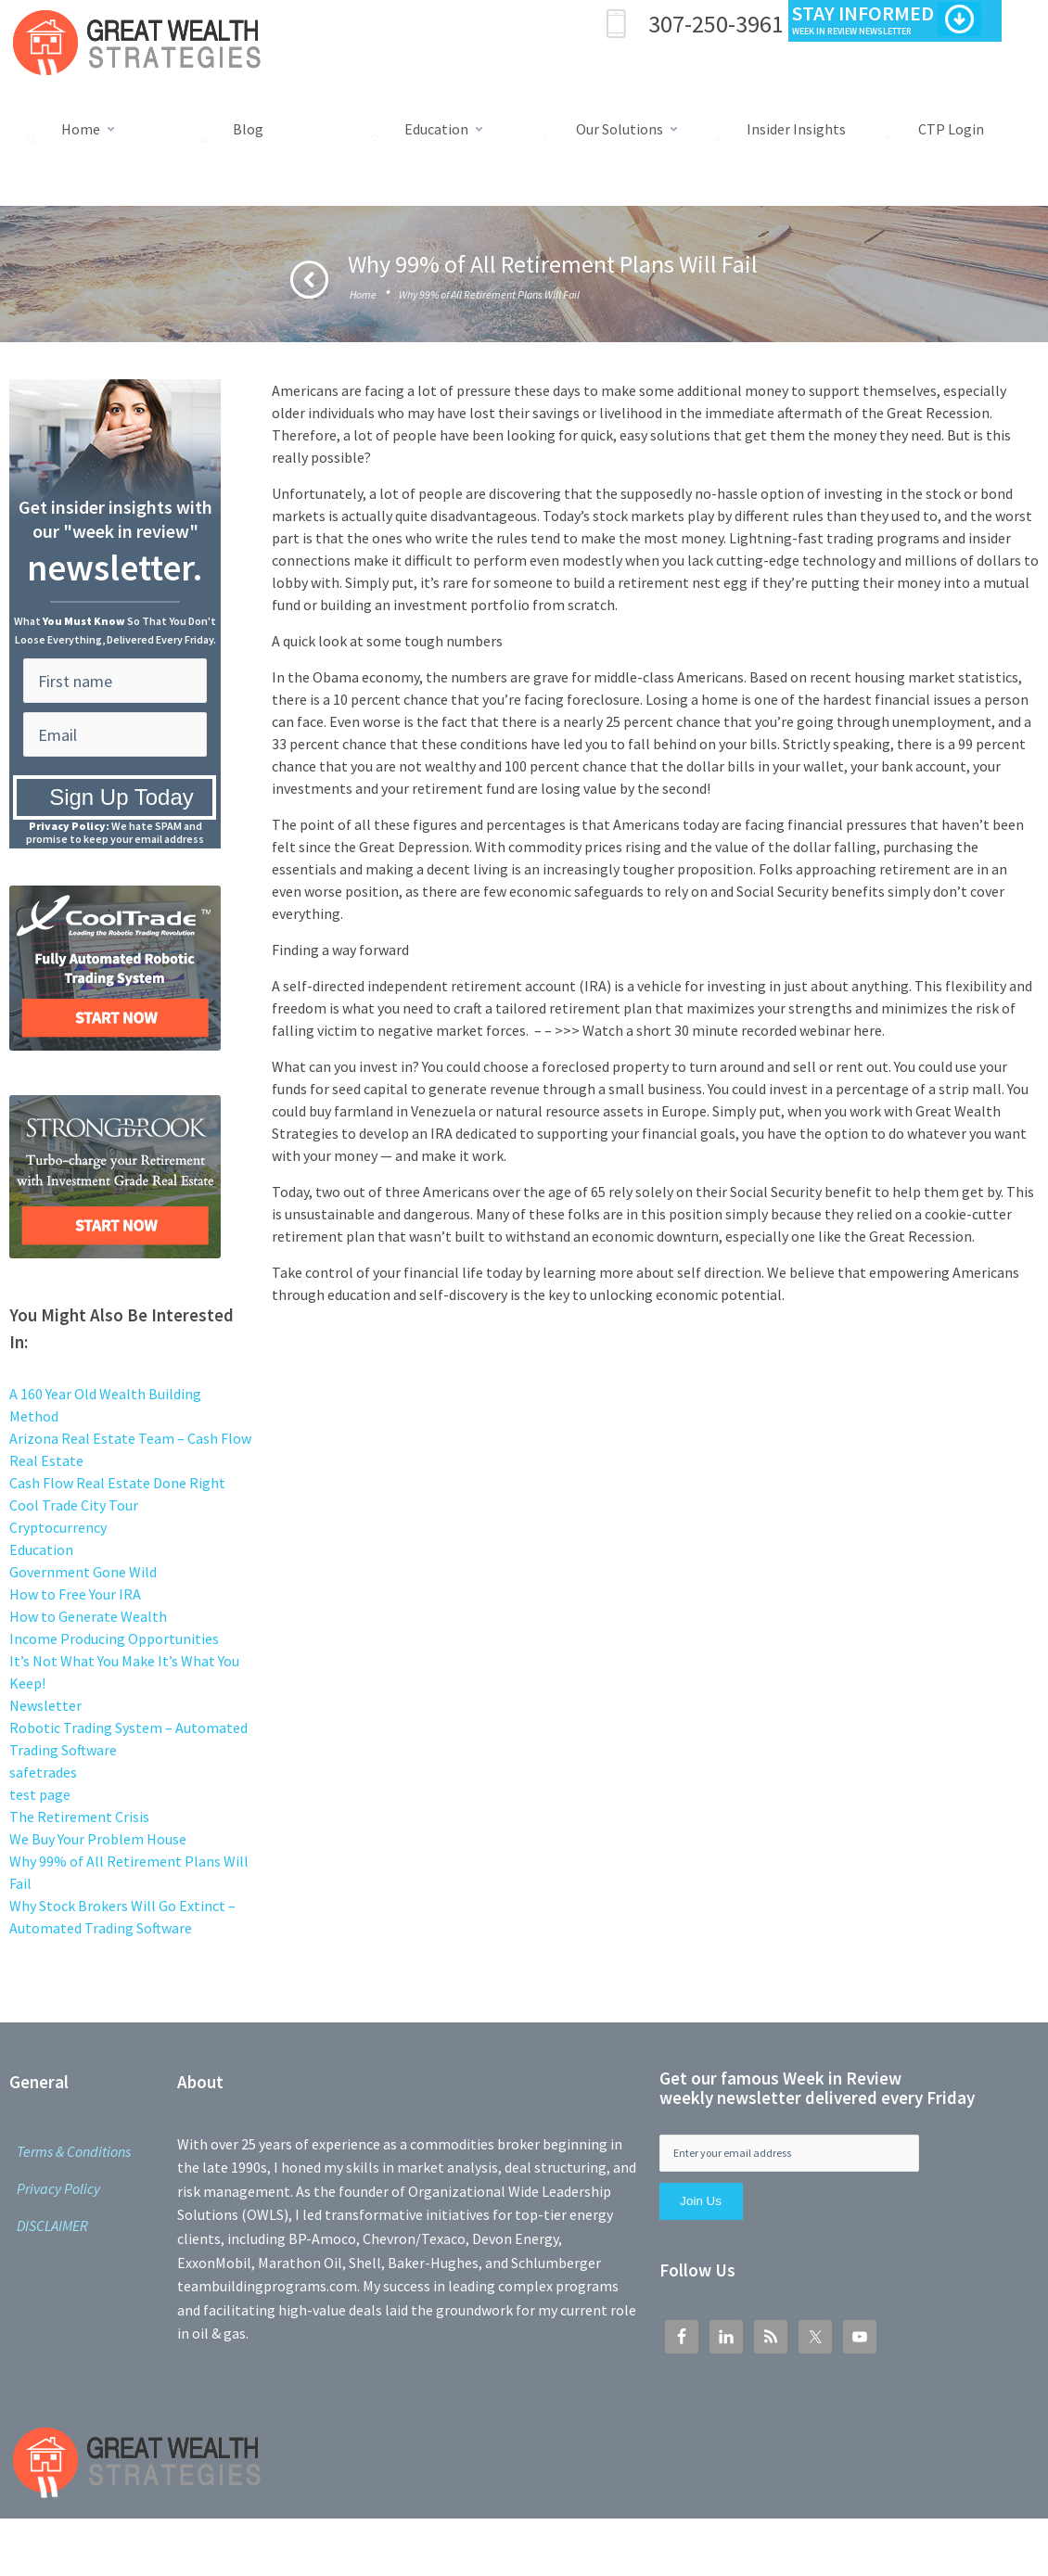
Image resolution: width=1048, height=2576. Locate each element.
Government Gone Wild (83, 1571)
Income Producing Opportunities (114, 1638)
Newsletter (45, 1705)
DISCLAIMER (52, 2225)
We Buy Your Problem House (97, 1839)
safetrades (43, 1772)
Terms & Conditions (74, 2151)
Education (41, 1549)
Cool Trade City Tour (73, 1505)
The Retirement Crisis (79, 1816)
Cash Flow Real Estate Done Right (117, 1482)
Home (363, 294)
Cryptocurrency (58, 1527)
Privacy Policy (58, 2188)
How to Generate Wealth (88, 1616)
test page (39, 1794)
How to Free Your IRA (75, 1594)
